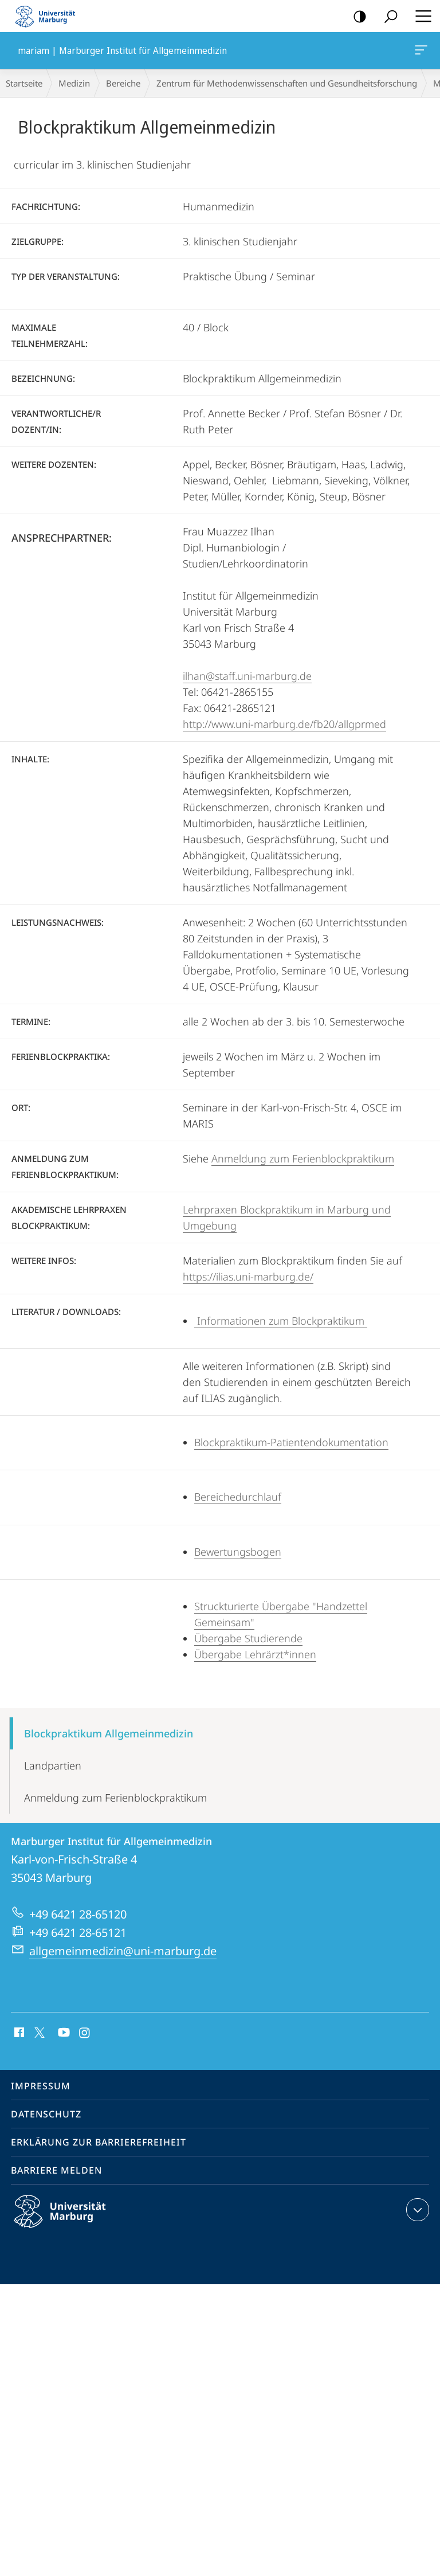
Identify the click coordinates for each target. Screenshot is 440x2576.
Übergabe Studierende (248, 1638)
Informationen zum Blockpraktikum (280, 1321)
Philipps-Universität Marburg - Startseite (49, 16)
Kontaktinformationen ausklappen (416, 2209)
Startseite (24, 83)
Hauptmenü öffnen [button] (420, 16)
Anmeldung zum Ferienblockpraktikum (302, 1158)
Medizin (74, 83)
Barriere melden (56, 2170)
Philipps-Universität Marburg (70, 2221)
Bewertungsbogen (237, 1552)
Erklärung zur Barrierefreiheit (98, 2142)
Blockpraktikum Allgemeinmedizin (108, 1733)
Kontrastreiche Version (356, 17)
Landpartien (52, 1765)
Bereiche (123, 83)
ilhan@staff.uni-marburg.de (247, 676)
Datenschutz (46, 2114)
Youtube (63, 2033)
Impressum (40, 2086)
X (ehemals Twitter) (37, 2031)
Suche (387, 17)
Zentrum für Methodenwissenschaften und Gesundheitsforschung (286, 83)
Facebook (18, 2033)
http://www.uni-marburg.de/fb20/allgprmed (284, 724)
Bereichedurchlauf (237, 1497)
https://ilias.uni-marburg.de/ (248, 1276)
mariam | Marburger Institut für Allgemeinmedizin (420, 52)
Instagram (85, 2033)
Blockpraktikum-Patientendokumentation (291, 1442)
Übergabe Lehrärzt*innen (255, 1654)
